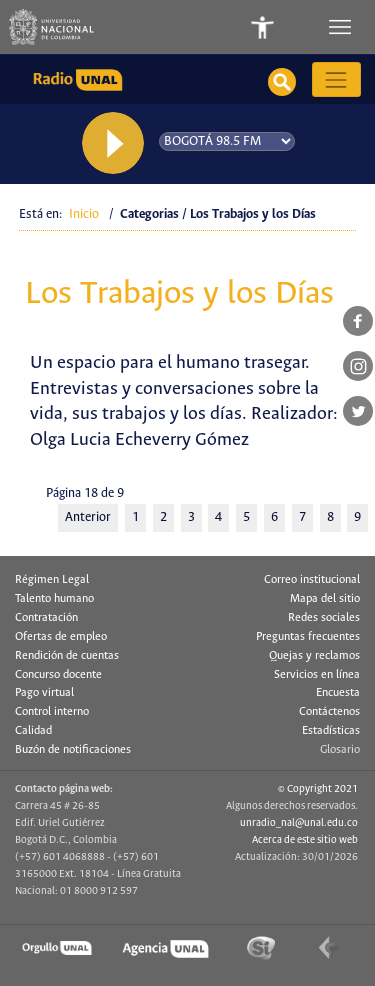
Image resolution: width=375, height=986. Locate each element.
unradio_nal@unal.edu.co (299, 823)
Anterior (88, 517)
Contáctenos (329, 712)
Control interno (52, 712)
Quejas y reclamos (314, 656)
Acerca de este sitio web (305, 840)
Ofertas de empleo (61, 637)
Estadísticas (331, 731)
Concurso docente (58, 675)
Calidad (33, 731)
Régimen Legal (52, 580)
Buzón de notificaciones (73, 750)
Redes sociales (324, 618)
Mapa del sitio (325, 599)
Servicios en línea (317, 675)
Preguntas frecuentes (308, 637)
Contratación (46, 618)
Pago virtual (44, 693)
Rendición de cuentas (67, 656)
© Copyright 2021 (318, 789)
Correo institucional (312, 580)
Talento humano (54, 599)
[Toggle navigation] (342, 27)
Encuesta (338, 693)
